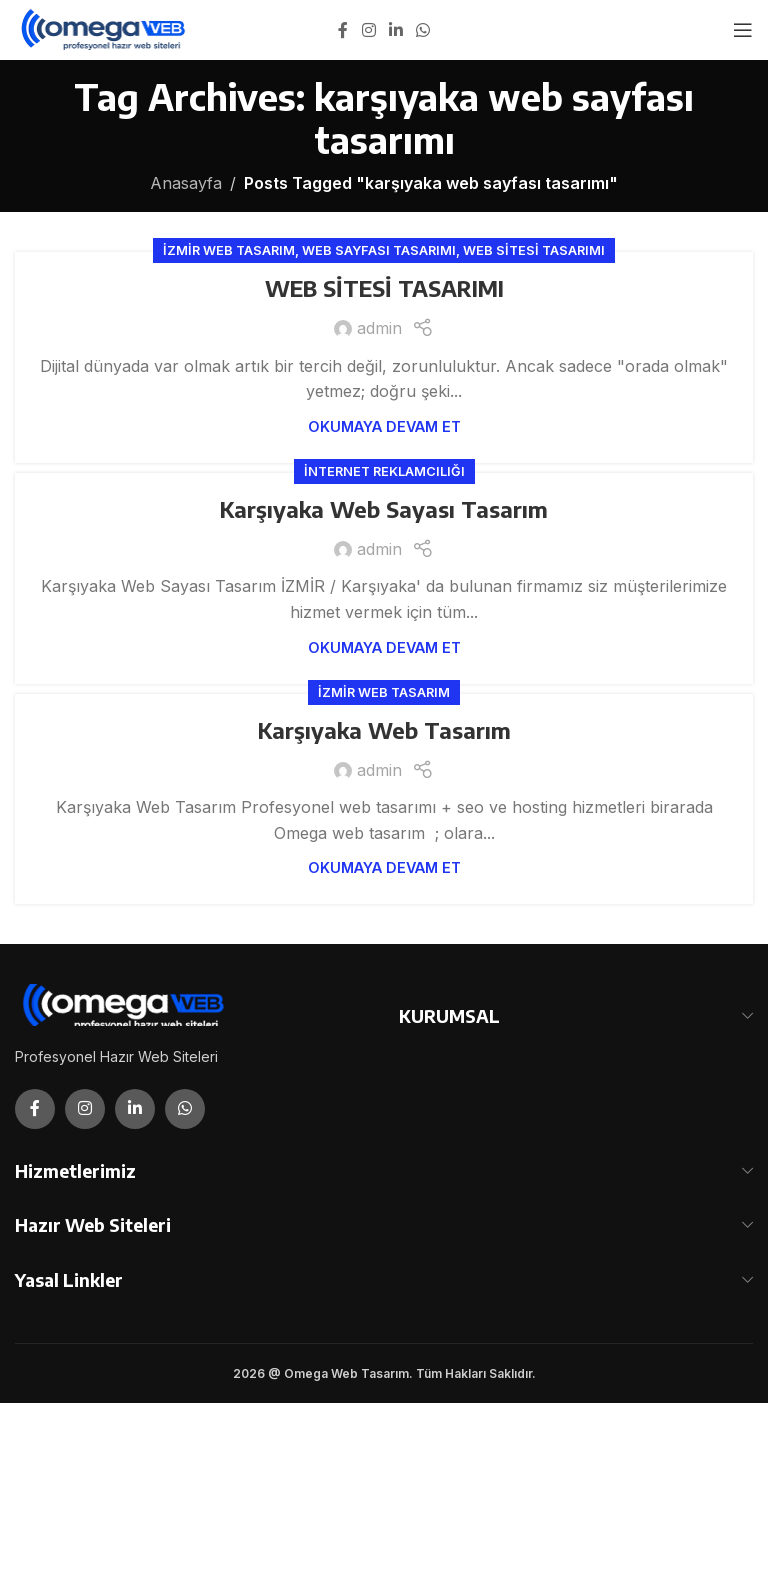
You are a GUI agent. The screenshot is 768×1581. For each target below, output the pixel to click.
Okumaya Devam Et (384, 426)
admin (379, 328)
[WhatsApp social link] (423, 30)
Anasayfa (186, 183)
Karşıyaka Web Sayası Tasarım (384, 509)
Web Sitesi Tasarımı (534, 250)
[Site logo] (104, 28)
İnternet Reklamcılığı (384, 471)
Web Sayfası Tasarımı (379, 250)
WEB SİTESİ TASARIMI (384, 288)
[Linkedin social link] (395, 30)
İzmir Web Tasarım (229, 250)
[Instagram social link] (368, 30)
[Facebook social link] (343, 30)
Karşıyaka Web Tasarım (384, 730)
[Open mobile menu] (743, 30)
